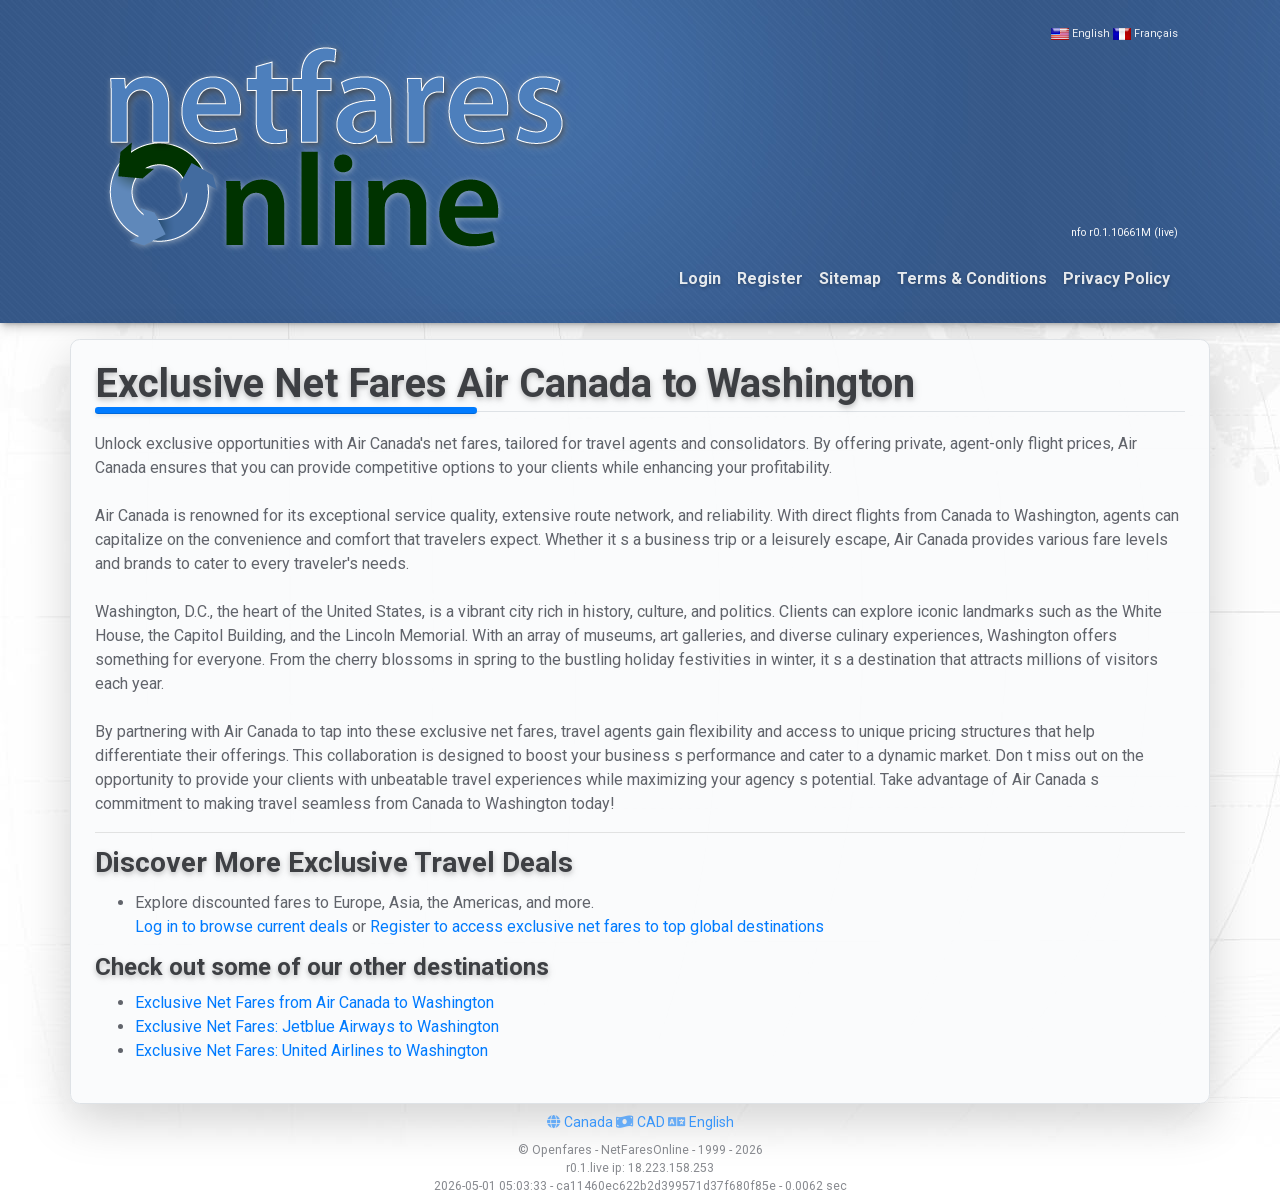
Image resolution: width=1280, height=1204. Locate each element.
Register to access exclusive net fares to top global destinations (597, 926)
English (1091, 33)
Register (770, 278)
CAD (640, 1122)
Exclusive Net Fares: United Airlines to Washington (311, 1050)
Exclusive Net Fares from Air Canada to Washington (314, 1002)
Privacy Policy (1116, 278)
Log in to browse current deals (241, 926)
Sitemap (850, 278)
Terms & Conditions (972, 278)
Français (1156, 33)
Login (700, 278)
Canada (580, 1122)
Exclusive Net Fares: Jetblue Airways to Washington (317, 1026)
